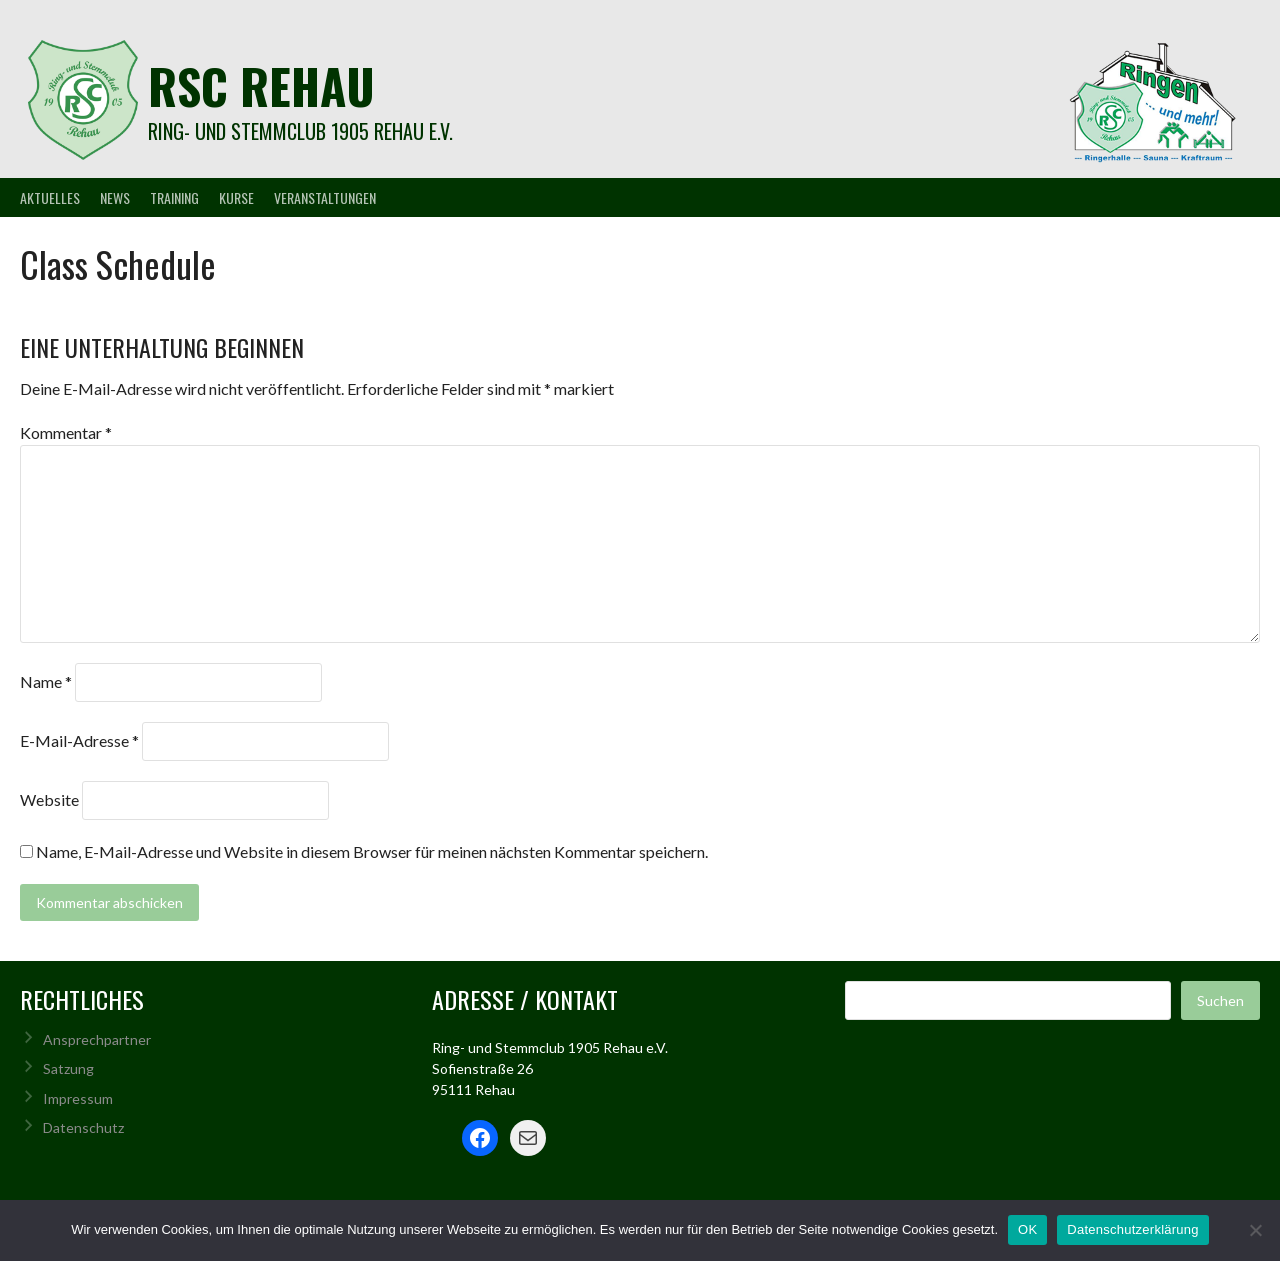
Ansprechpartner (97, 1039)
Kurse (236, 197)
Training (174, 197)
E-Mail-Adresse (79, 740)
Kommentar (66, 432)
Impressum (78, 1098)
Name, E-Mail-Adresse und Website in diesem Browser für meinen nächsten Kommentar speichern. (372, 851)
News (115, 197)
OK (1027, 1229)
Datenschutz (83, 1127)
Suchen (1220, 1000)
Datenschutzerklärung (1132, 1229)
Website (49, 799)
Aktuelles (50, 197)
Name (46, 681)
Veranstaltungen (325, 197)
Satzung (68, 1068)
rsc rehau (261, 85)
